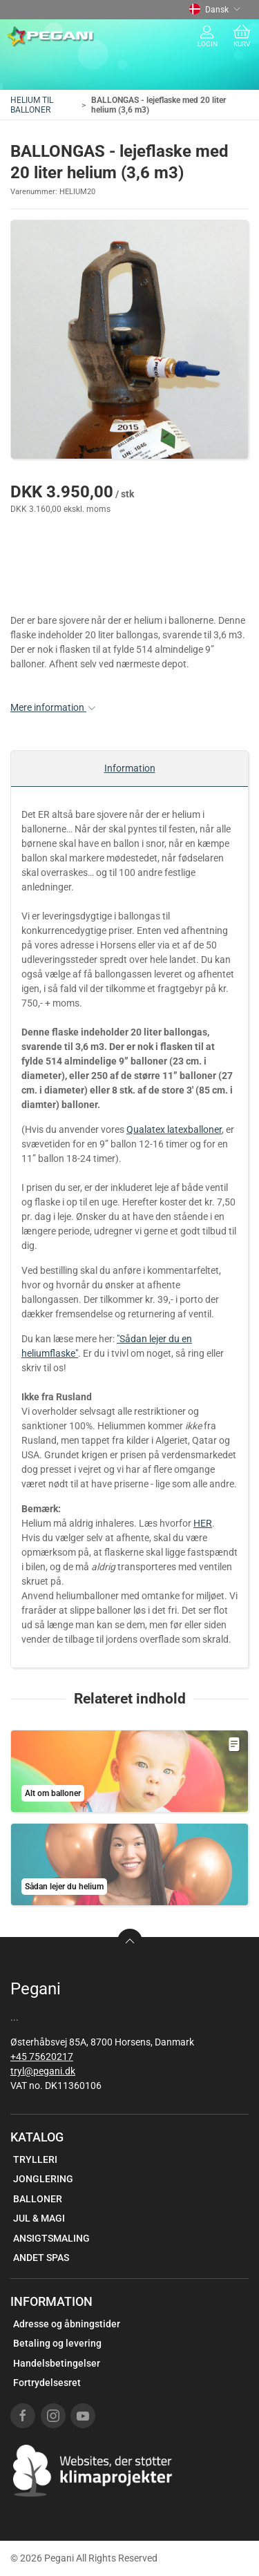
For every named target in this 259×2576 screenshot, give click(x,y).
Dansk (215, 9)
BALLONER (37, 2198)
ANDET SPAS (41, 2257)
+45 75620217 (41, 2056)
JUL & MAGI (39, 2218)
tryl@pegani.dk (42, 2071)
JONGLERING (43, 2178)
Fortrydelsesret (47, 2382)
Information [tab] (129, 768)
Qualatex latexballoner (174, 1129)
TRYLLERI (35, 2159)
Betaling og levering (57, 2343)
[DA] (51, 36)
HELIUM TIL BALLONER (31, 105)
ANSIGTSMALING (51, 2238)
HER (202, 1523)
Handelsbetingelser (56, 2363)
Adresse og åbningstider (66, 2323)
